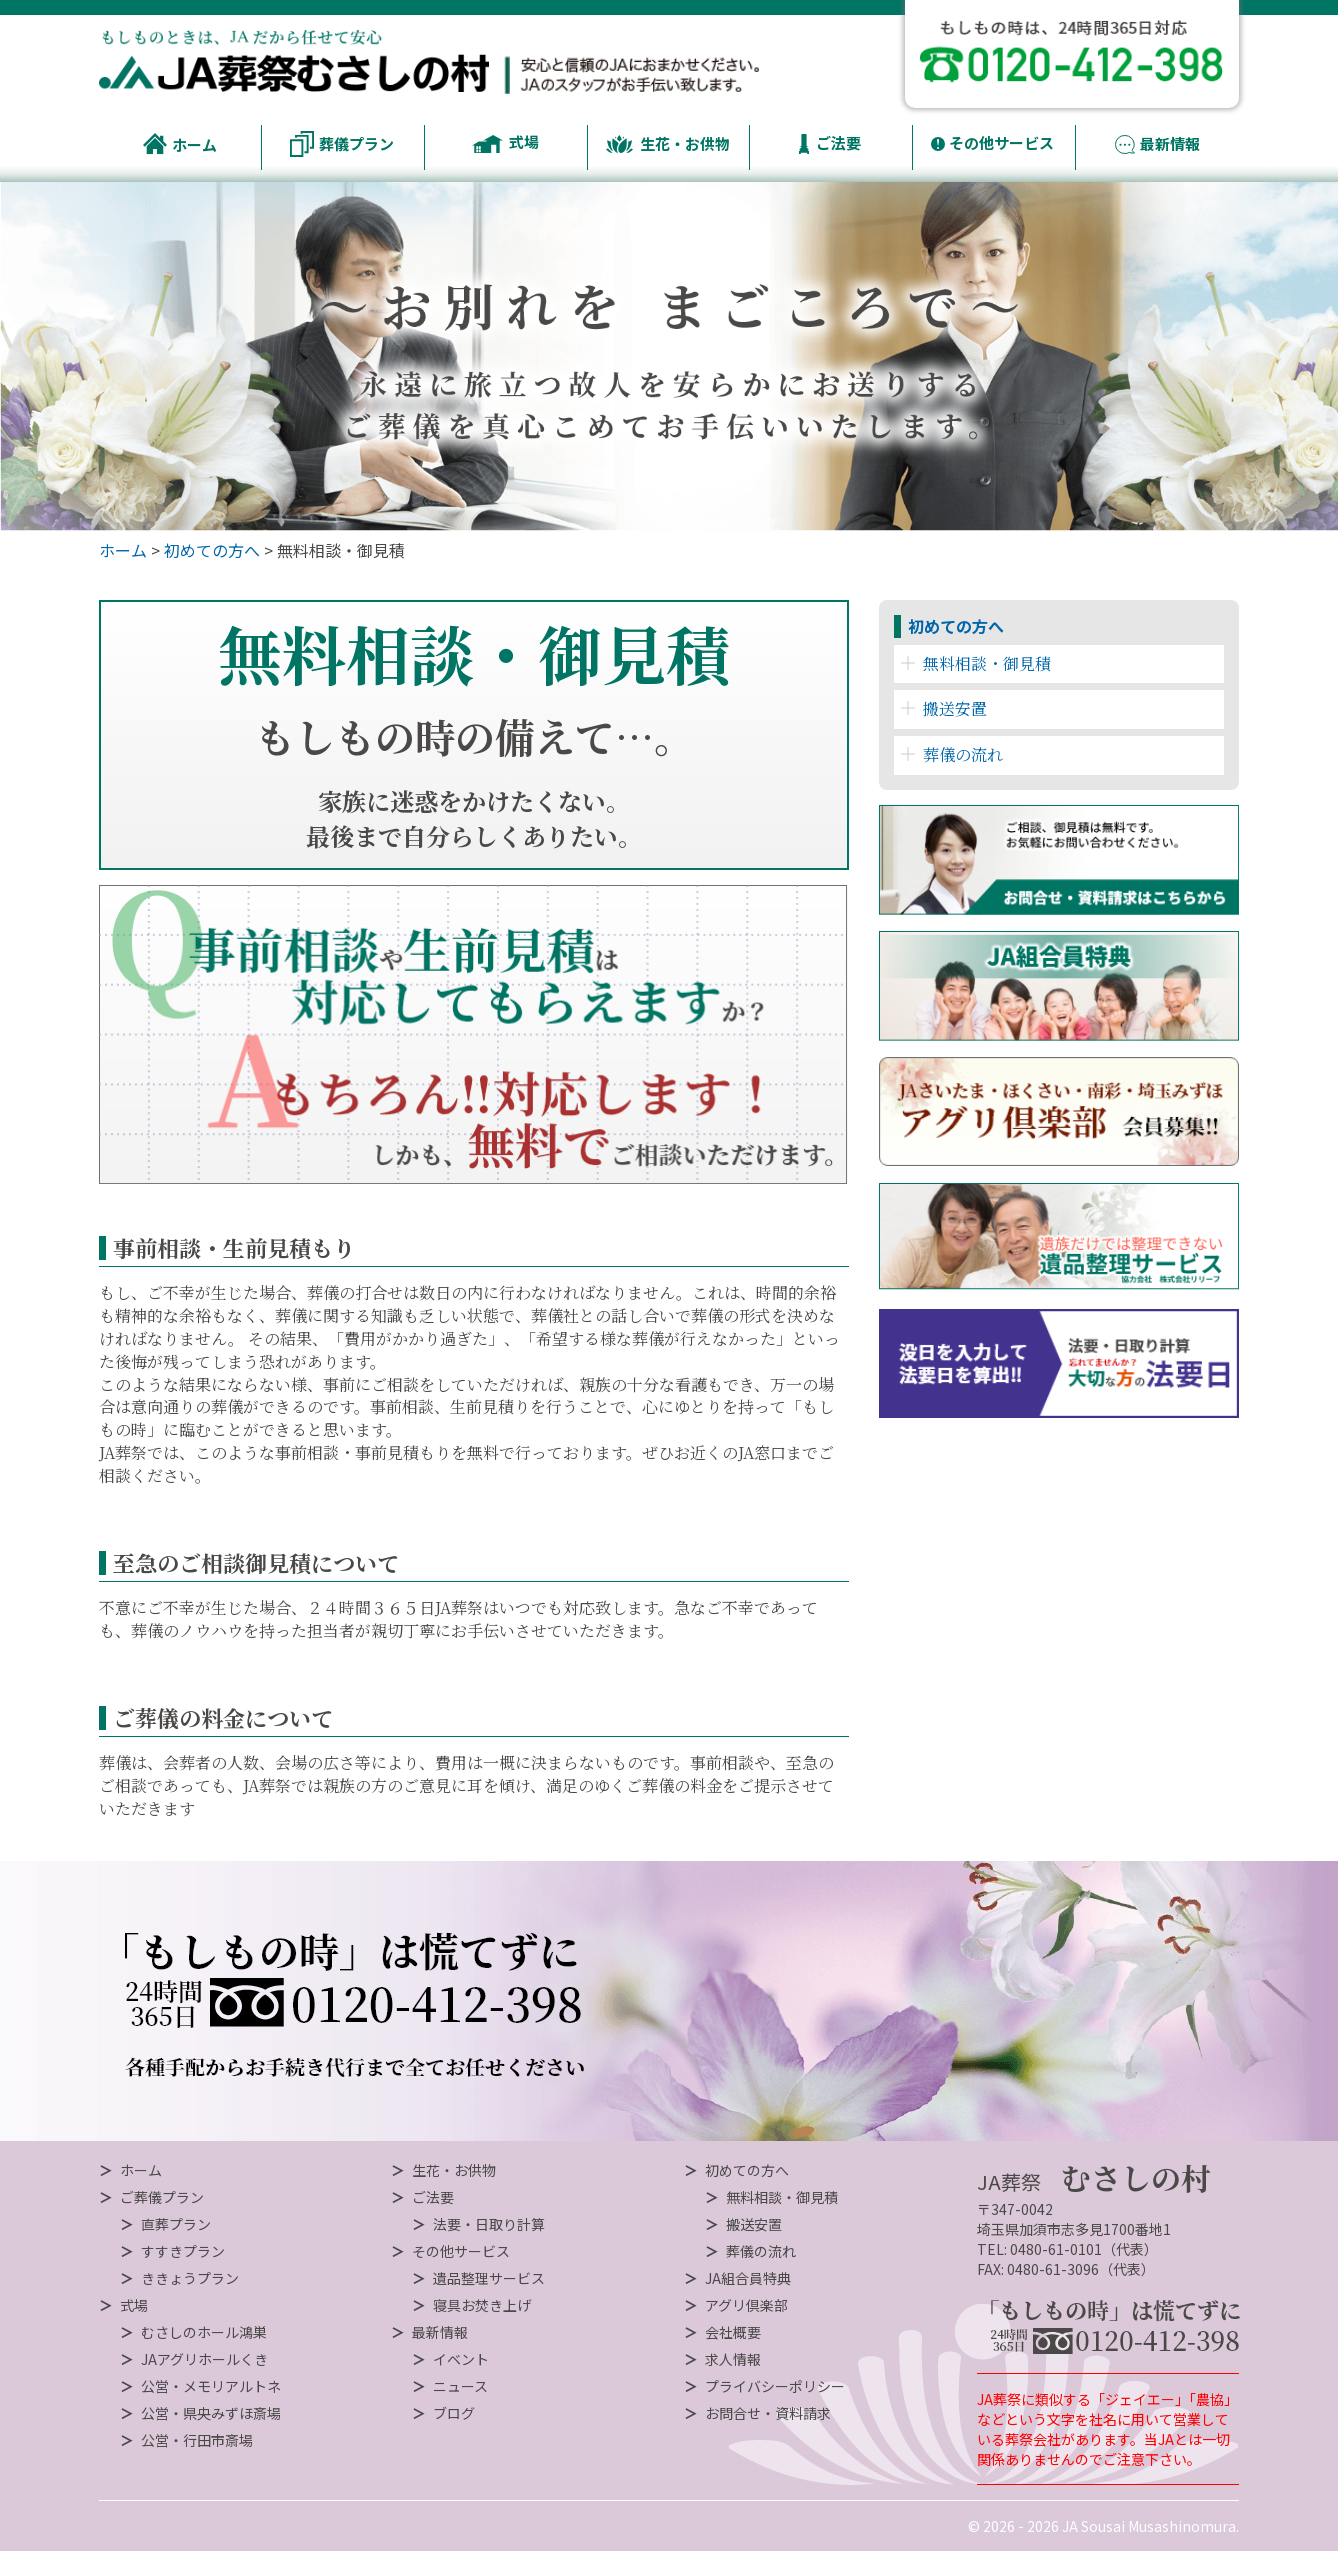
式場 (134, 2305)
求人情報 (733, 2359)
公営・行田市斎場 (197, 2440)
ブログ (454, 2413)
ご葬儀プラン (162, 2197)
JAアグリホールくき (204, 2359)
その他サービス (461, 2251)
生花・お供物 (454, 2170)
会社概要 (733, 2332)
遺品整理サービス (489, 2278)
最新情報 (440, 2332)
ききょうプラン (190, 2278)
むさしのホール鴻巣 (204, 2332)
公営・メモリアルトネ (211, 2386)
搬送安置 (944, 708)
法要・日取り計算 (489, 2224)
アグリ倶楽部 (746, 2305)
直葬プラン (176, 2224)
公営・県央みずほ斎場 (211, 2413)
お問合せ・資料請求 (768, 2413)
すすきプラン (183, 2251)
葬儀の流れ (952, 754)
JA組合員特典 (748, 2278)
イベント (461, 2359)
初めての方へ (212, 550)
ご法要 (433, 2197)
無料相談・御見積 (976, 663)
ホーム (123, 550)
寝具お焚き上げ (482, 2305)
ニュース (460, 2386)
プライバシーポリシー (775, 2386)
